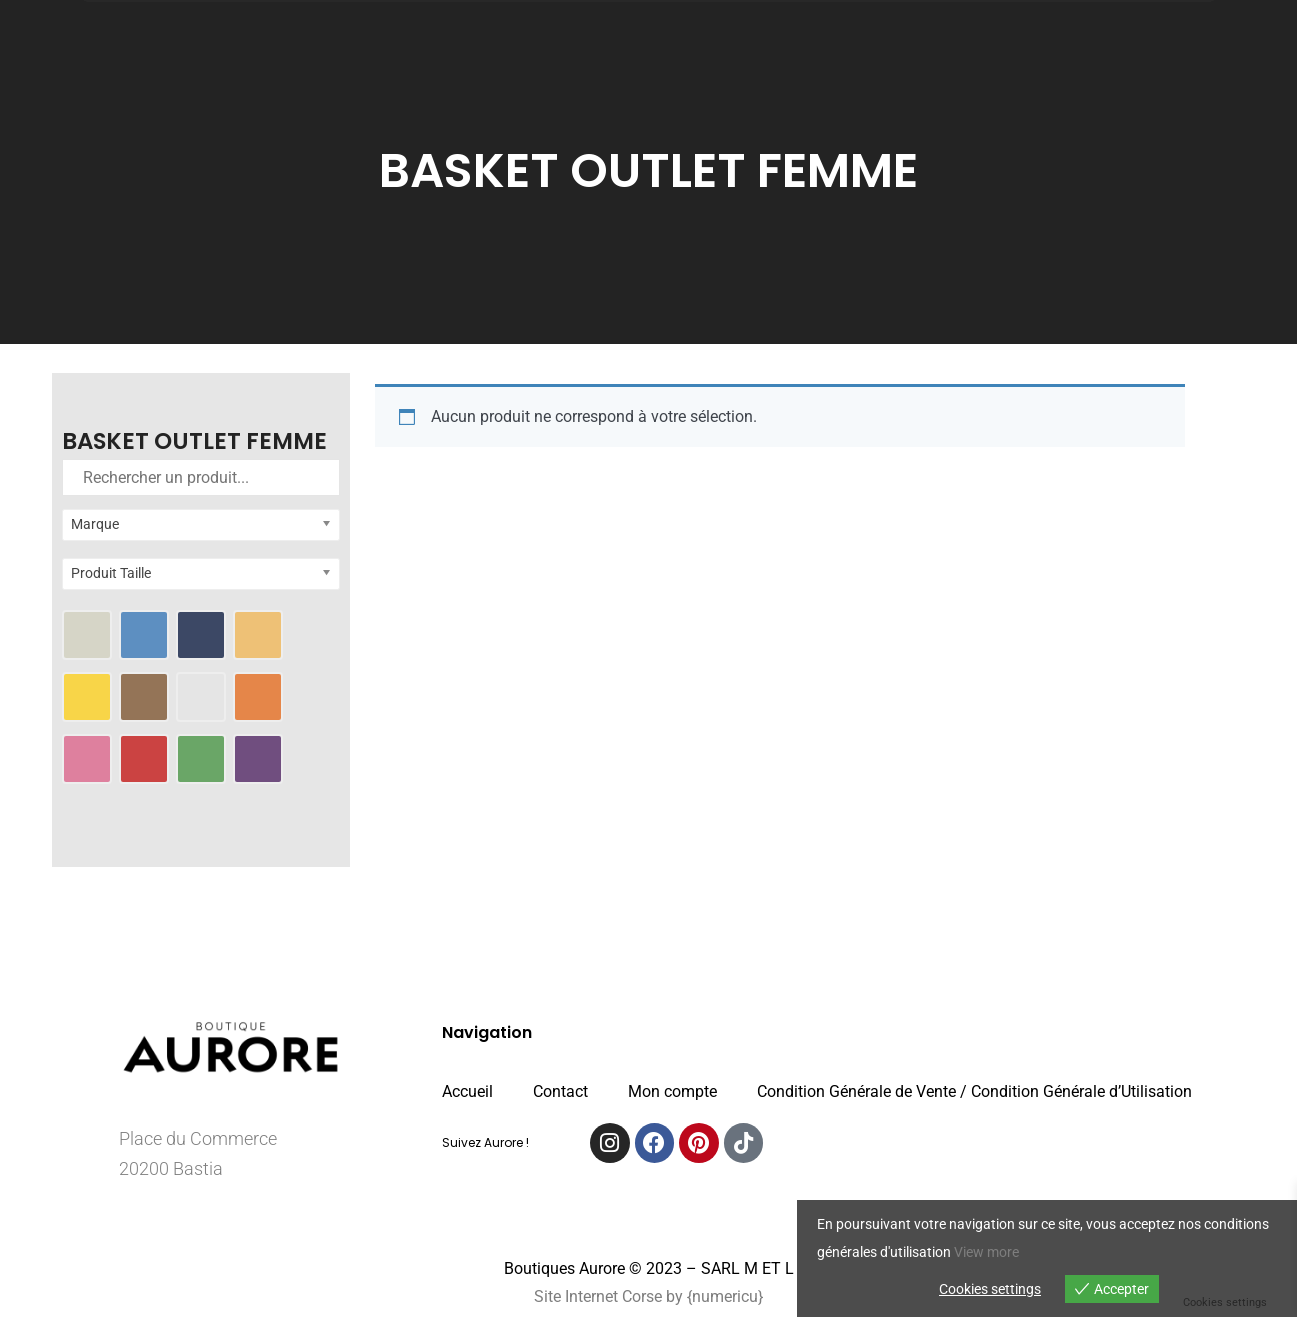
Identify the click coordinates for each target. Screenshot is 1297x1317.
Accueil (467, 1091)
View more (986, 1252)
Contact (560, 1091)
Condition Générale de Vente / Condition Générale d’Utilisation (974, 1091)
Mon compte (672, 1091)
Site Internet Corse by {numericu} (648, 1296)
